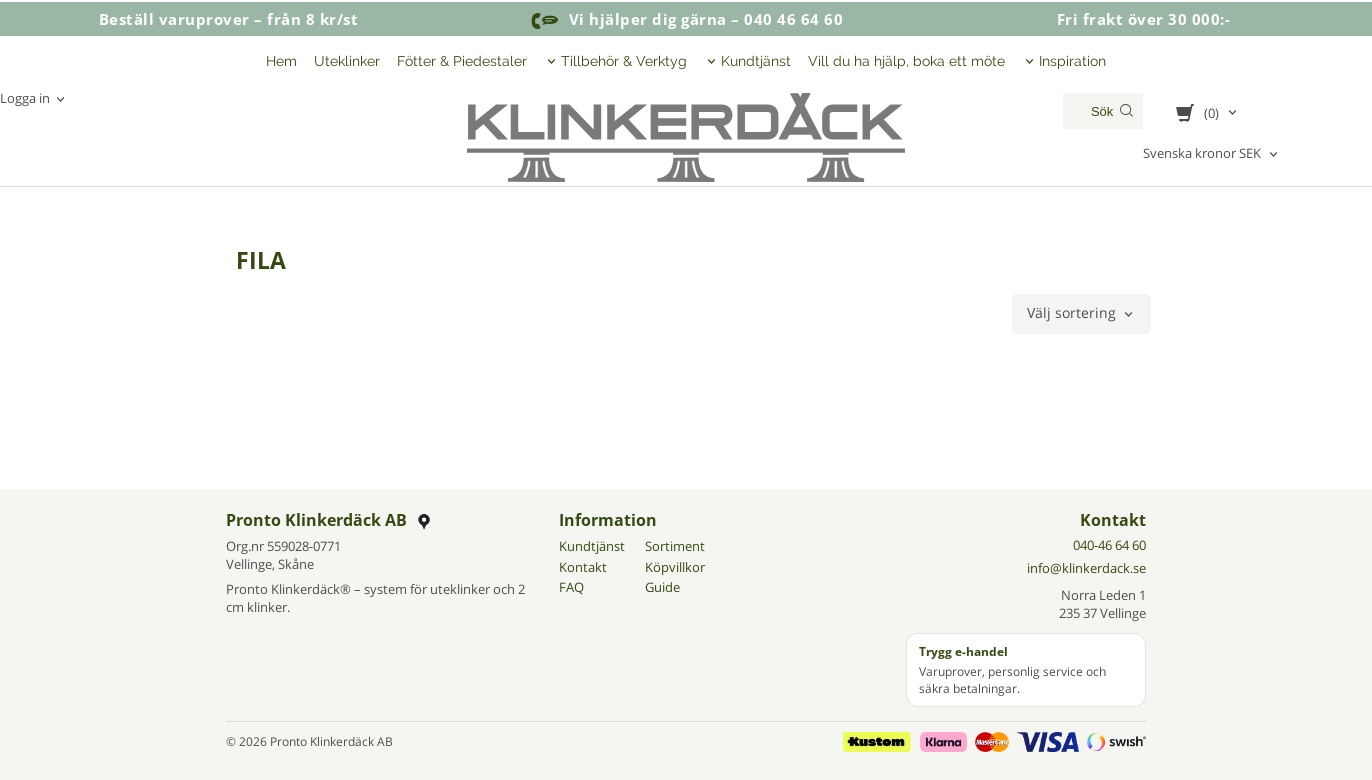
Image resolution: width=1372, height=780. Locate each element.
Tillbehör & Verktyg (624, 61)
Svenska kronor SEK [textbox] (1202, 154)
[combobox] (1212, 154)
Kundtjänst (756, 61)
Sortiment (675, 546)
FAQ (571, 587)
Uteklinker (347, 61)
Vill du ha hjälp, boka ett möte (906, 61)
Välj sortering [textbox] (1071, 314)
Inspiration (1072, 61)
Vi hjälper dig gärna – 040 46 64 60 (685, 19)
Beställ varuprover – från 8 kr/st (229, 19)
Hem (281, 61)
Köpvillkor (675, 567)
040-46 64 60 (1109, 545)
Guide (662, 587)
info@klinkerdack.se (1086, 568)
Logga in (25, 98)
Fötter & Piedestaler (462, 61)
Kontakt (583, 567)
